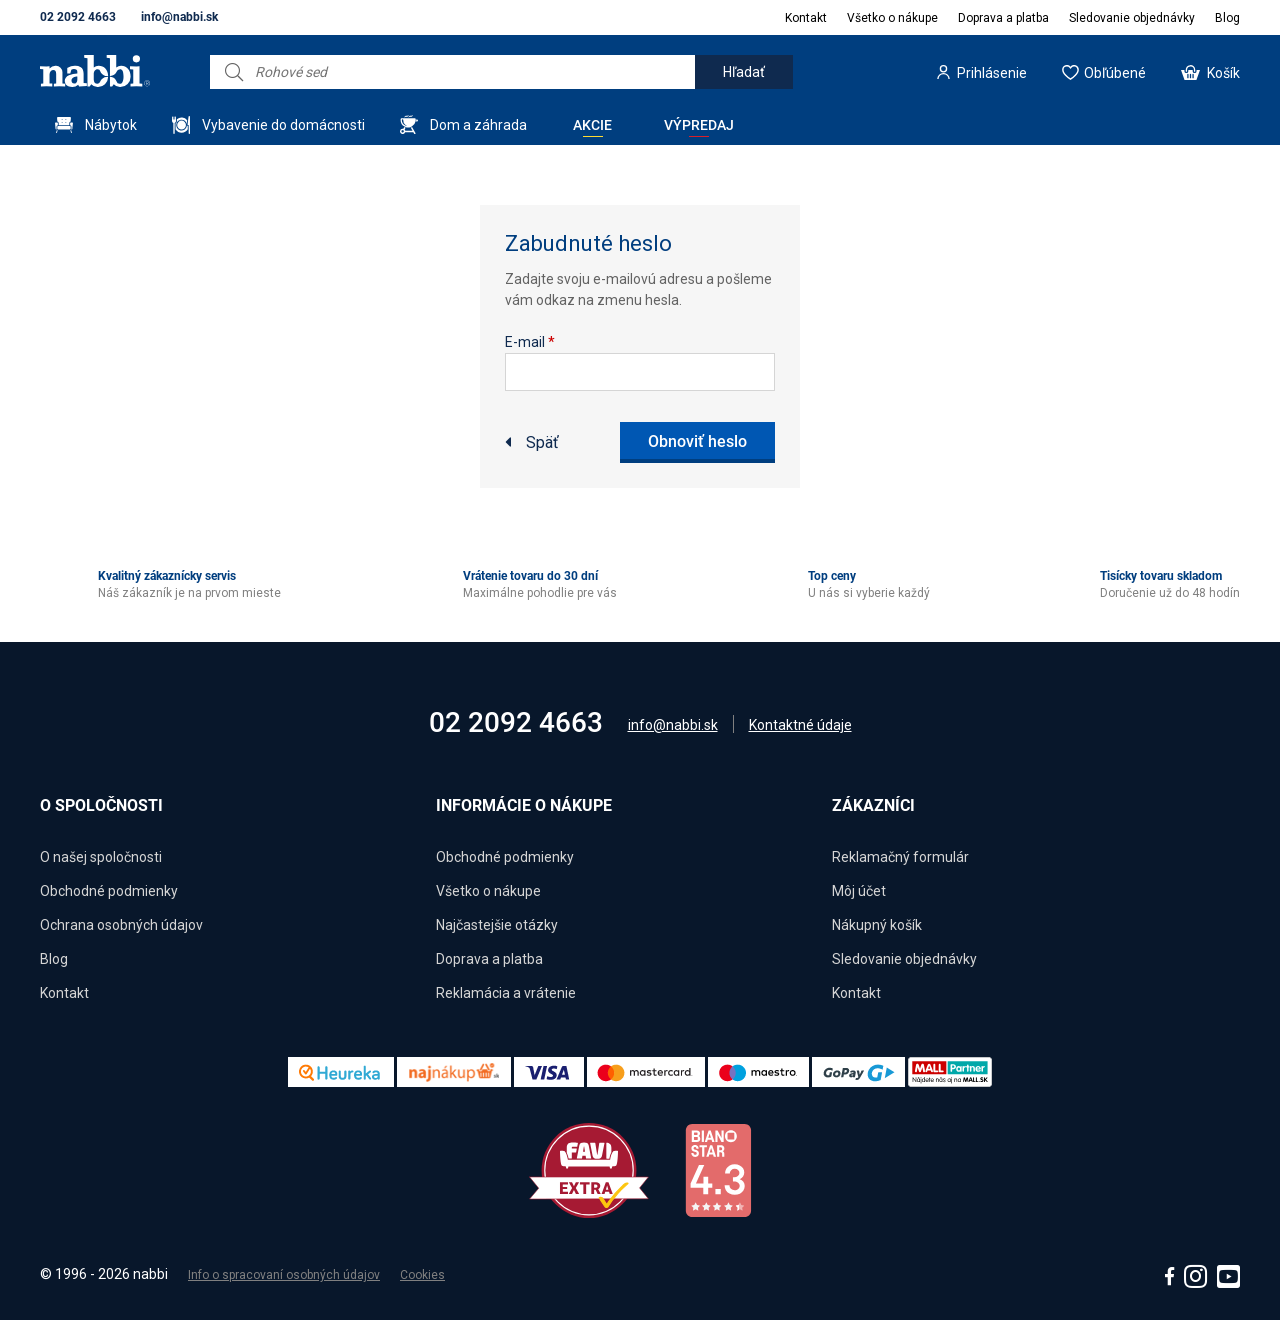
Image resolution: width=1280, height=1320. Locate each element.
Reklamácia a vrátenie (506, 993)
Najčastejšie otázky (497, 925)
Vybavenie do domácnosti (283, 125)
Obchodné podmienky (109, 891)
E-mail (530, 342)
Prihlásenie (992, 73)
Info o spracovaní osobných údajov (284, 1275)
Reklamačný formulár (900, 857)
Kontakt (806, 18)
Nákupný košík (877, 925)
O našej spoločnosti (101, 857)
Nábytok (111, 125)
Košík (1223, 73)
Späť (542, 442)
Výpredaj (699, 125)
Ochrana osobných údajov (121, 925)
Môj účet (859, 891)
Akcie (592, 125)
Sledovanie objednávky (1132, 18)
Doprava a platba (1003, 18)
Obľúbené (1115, 73)
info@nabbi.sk (179, 17)
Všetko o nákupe (892, 18)
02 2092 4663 (78, 17)
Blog (1227, 18)
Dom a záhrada (478, 125)
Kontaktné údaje (800, 725)
